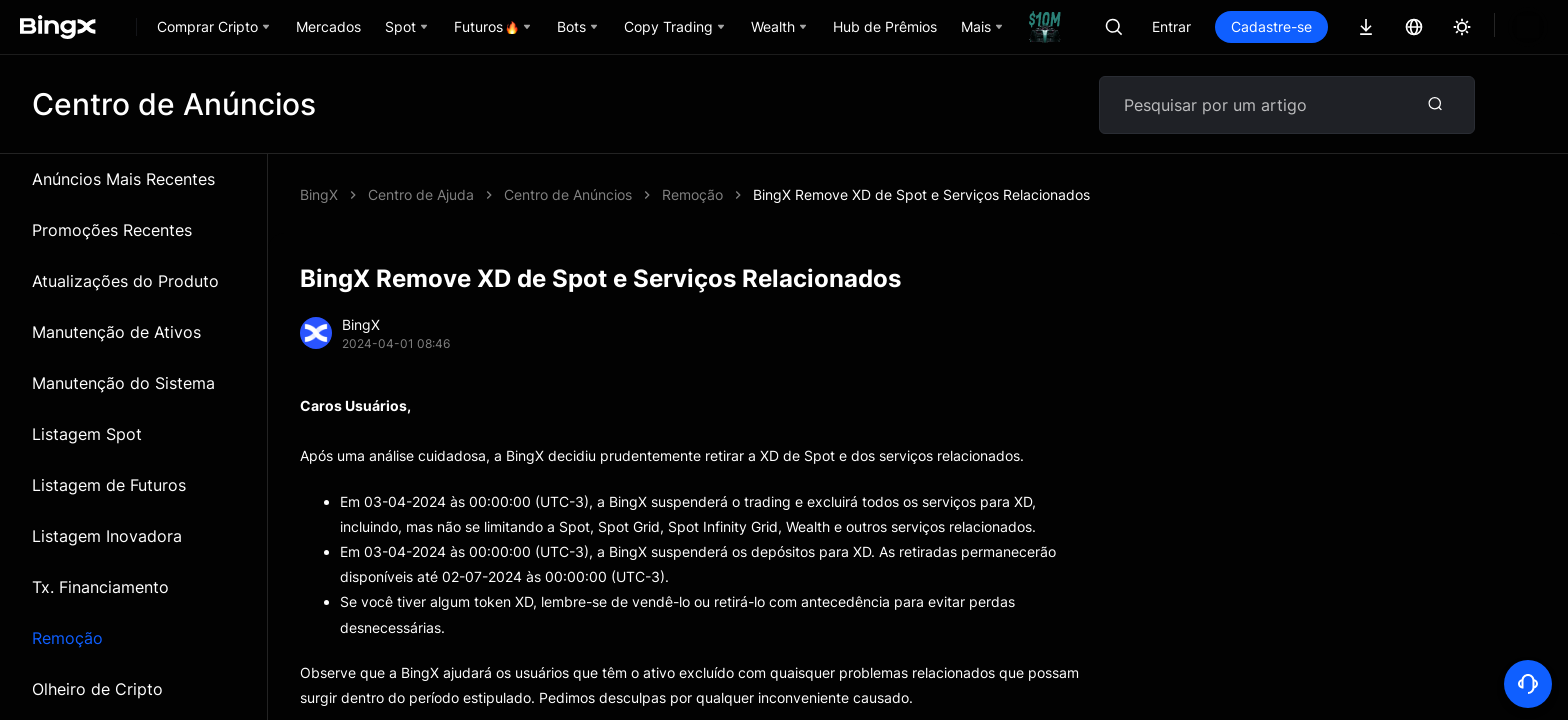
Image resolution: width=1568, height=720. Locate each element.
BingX (319, 194)
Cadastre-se (1339, 26)
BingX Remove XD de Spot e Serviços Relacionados (672, 194)
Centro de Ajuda (421, 194)
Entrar (1239, 26)
